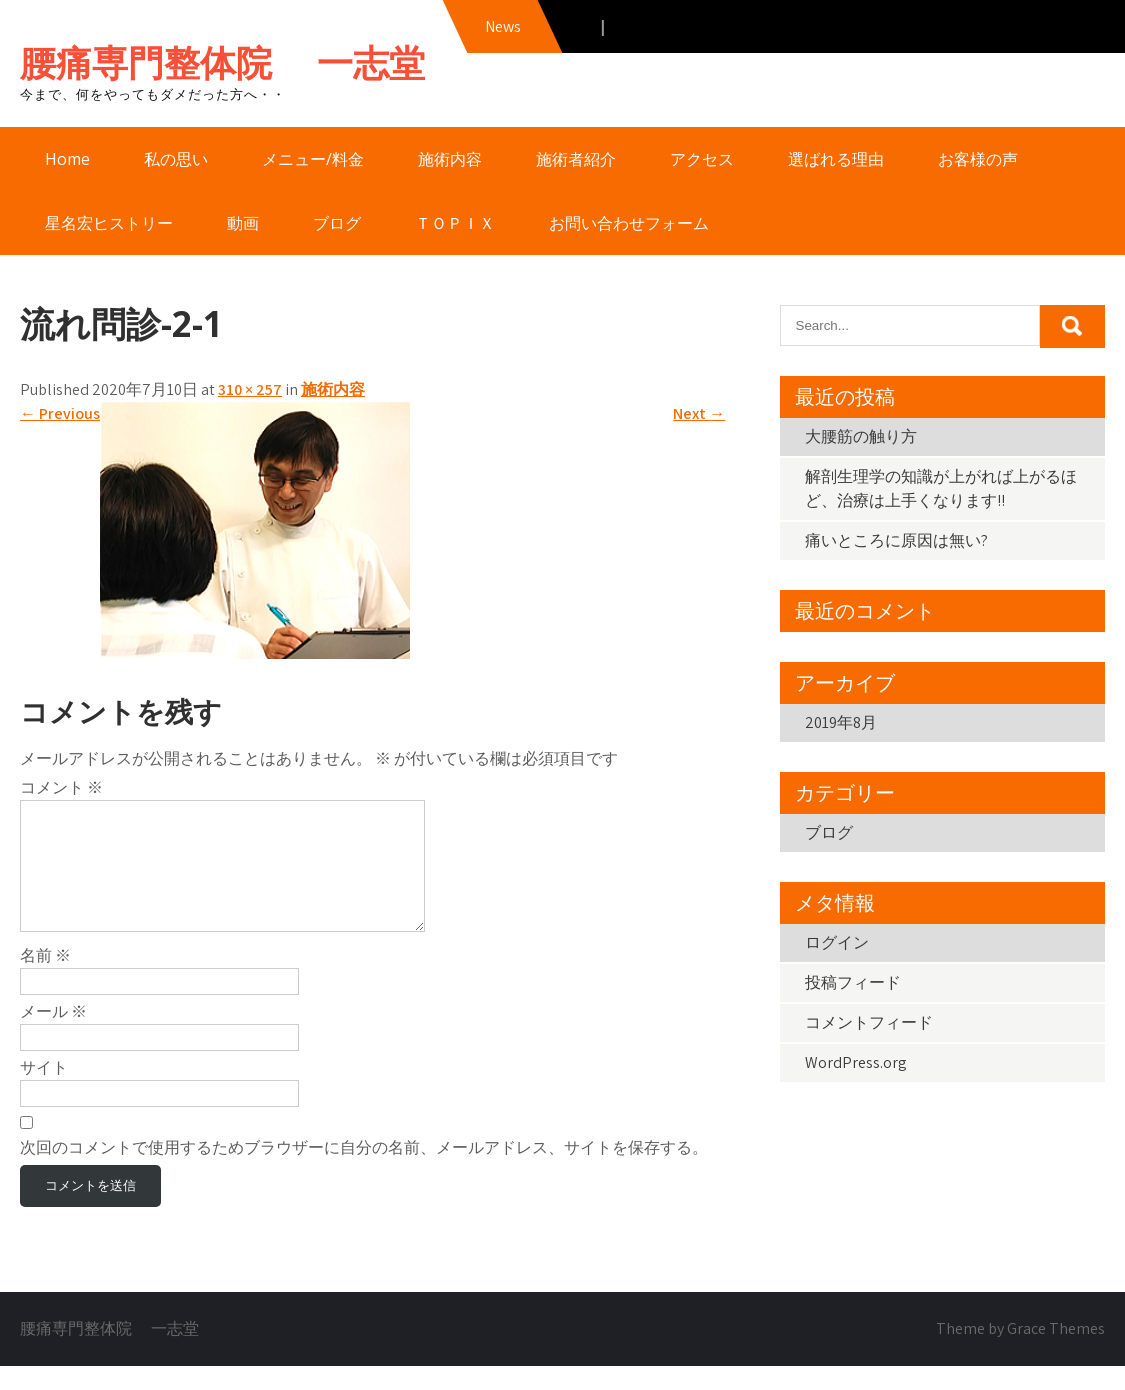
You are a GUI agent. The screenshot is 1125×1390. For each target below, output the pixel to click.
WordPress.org (856, 1062)
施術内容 (450, 159)
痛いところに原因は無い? (896, 540)
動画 (243, 223)
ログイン (837, 942)
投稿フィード (853, 982)
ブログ (337, 223)
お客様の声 (978, 159)
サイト (44, 1091)
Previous (60, 413)
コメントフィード (869, 1022)
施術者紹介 (576, 159)
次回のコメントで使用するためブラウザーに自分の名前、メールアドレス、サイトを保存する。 (364, 1171)
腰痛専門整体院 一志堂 (222, 62)
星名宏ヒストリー (109, 223)
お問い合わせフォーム (629, 223)
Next (699, 413)
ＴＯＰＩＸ (455, 223)
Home (67, 159)
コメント (61, 787)
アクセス (702, 159)
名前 (45, 979)
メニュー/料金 (313, 159)
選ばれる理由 (836, 159)
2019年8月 (841, 722)
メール (53, 1035)
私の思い (176, 159)
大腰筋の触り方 (861, 436)
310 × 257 (250, 389)
